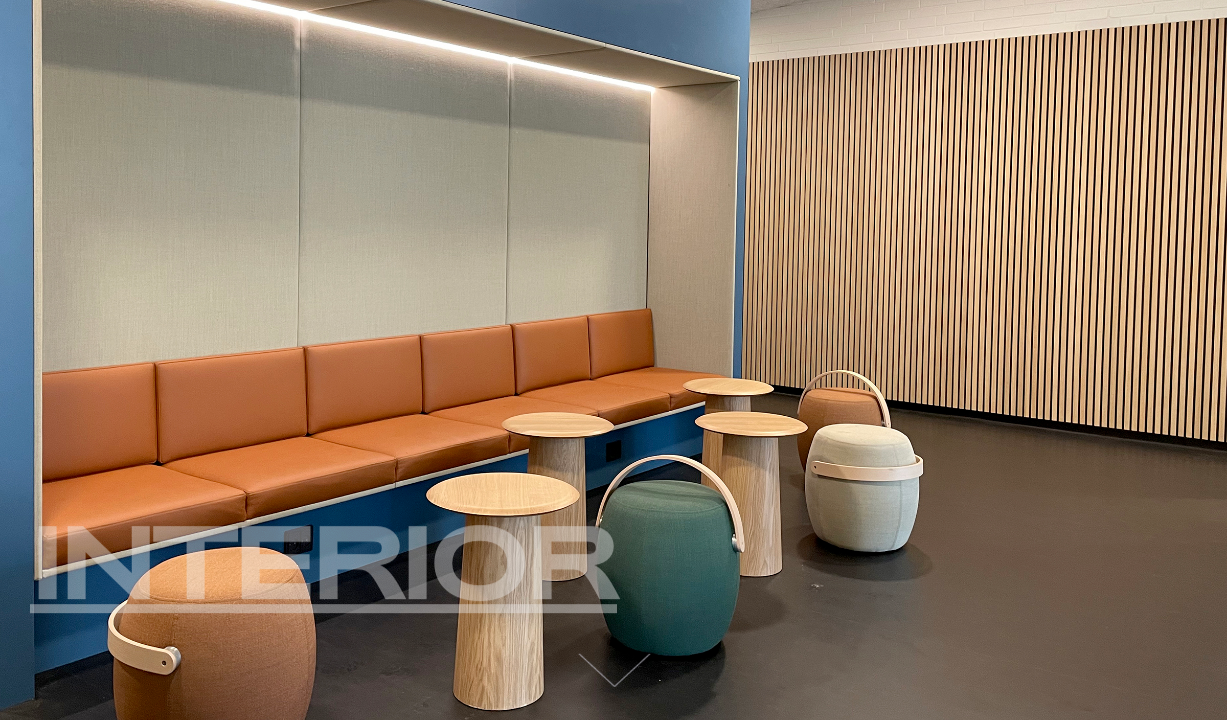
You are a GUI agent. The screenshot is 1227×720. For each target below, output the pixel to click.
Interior (323, 570)
